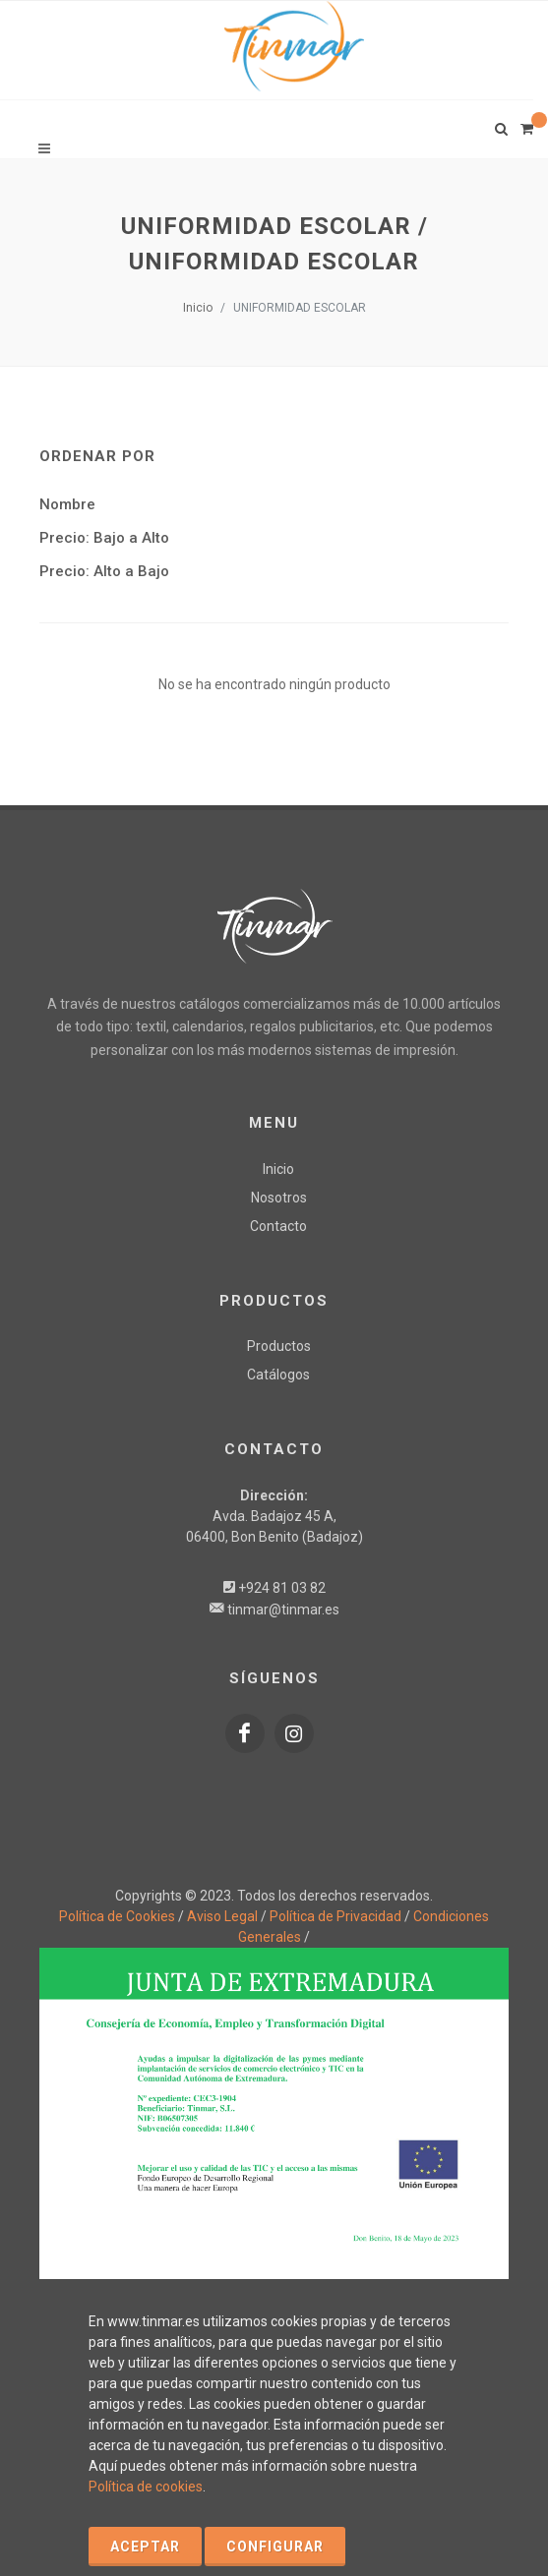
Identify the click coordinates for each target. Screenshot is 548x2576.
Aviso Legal (222, 1916)
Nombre (67, 504)
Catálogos (278, 1374)
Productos (279, 1346)
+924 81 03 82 (282, 1588)
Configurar (275, 2546)
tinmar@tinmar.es (283, 1609)
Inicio (198, 308)
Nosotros (279, 1197)
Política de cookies (146, 2486)
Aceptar (145, 2546)
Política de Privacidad (335, 1916)
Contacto (278, 1226)
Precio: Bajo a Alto (104, 538)
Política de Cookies (117, 1916)
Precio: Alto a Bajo (104, 571)
